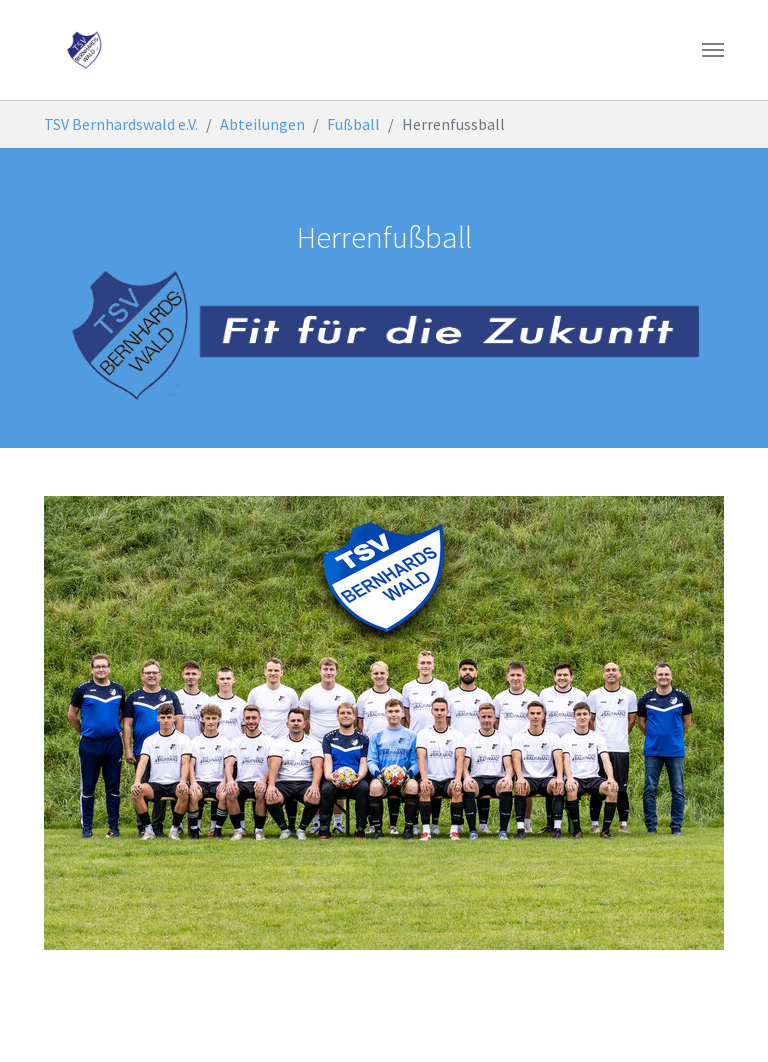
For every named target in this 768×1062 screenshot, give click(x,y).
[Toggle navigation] (713, 50)
